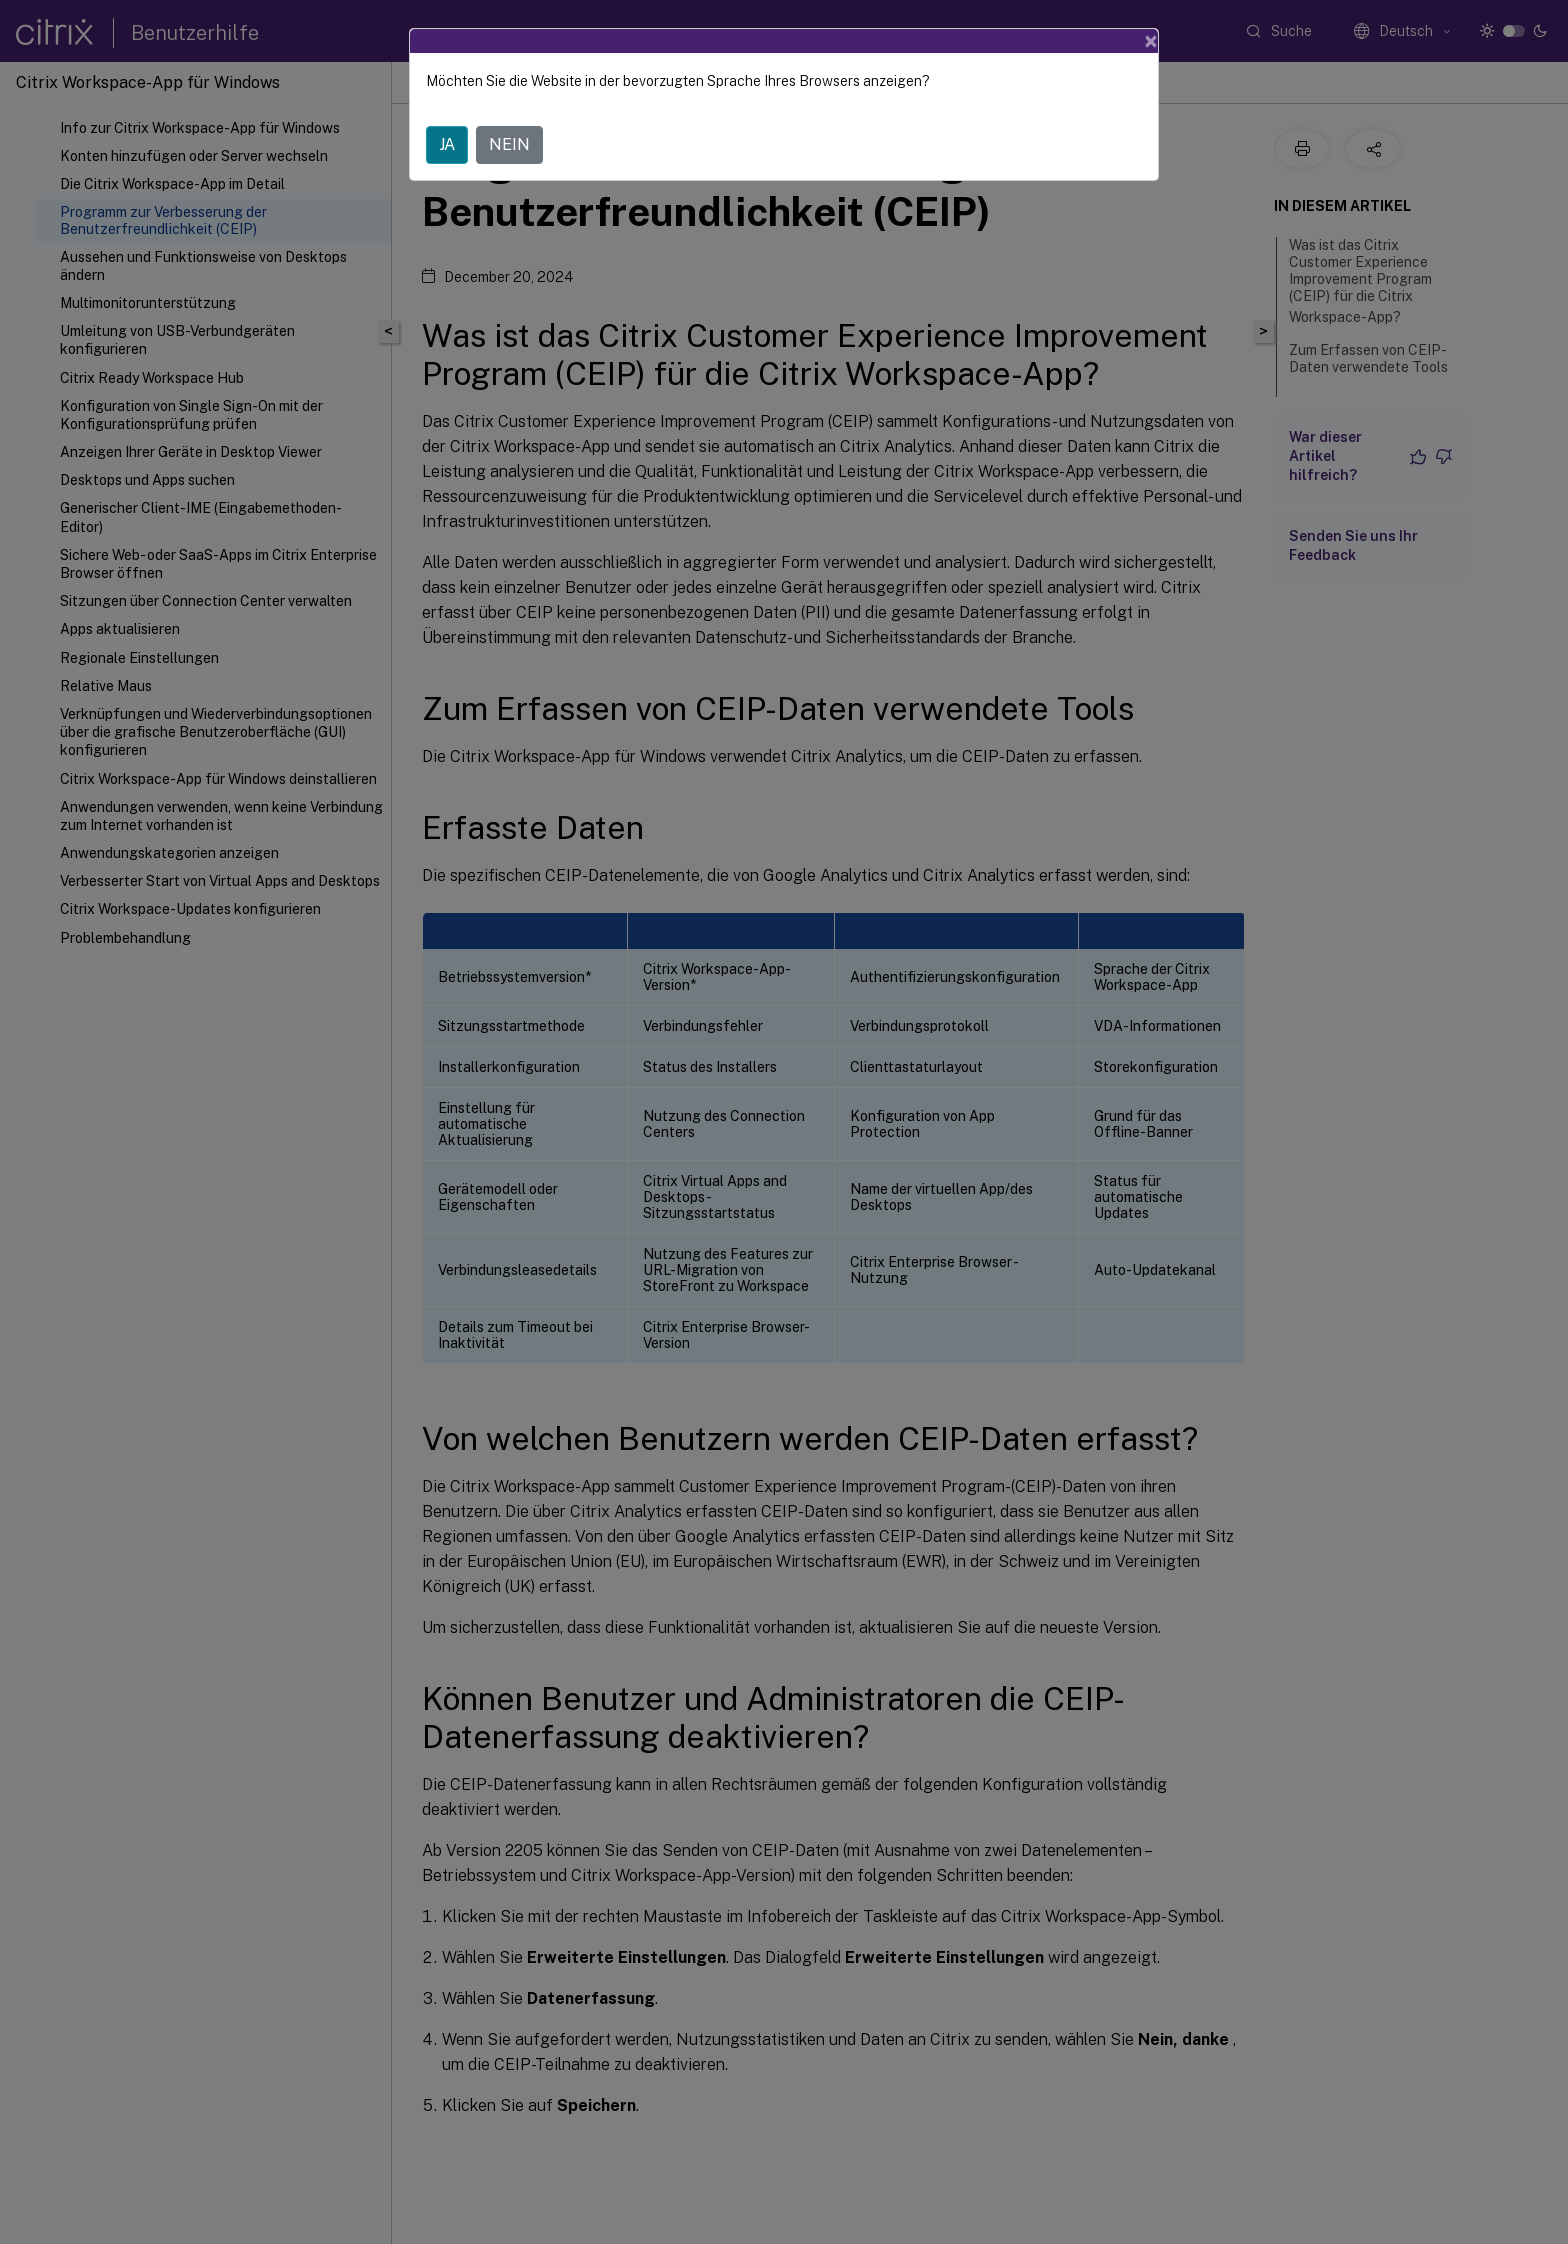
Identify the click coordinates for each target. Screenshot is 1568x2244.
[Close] (1151, 41)
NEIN (509, 144)
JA (447, 144)
